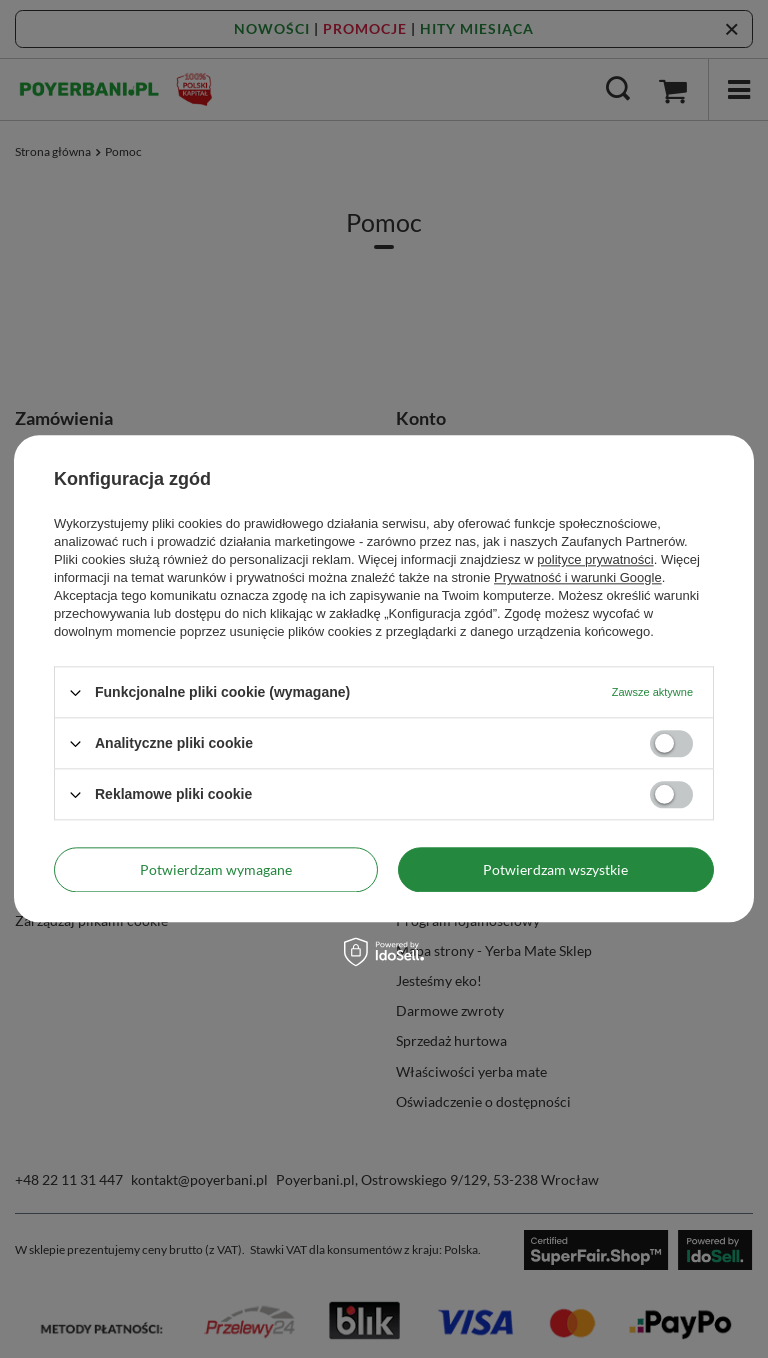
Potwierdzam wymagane (216, 869)
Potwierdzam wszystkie (555, 869)
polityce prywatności (595, 559)
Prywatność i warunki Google (578, 577)
